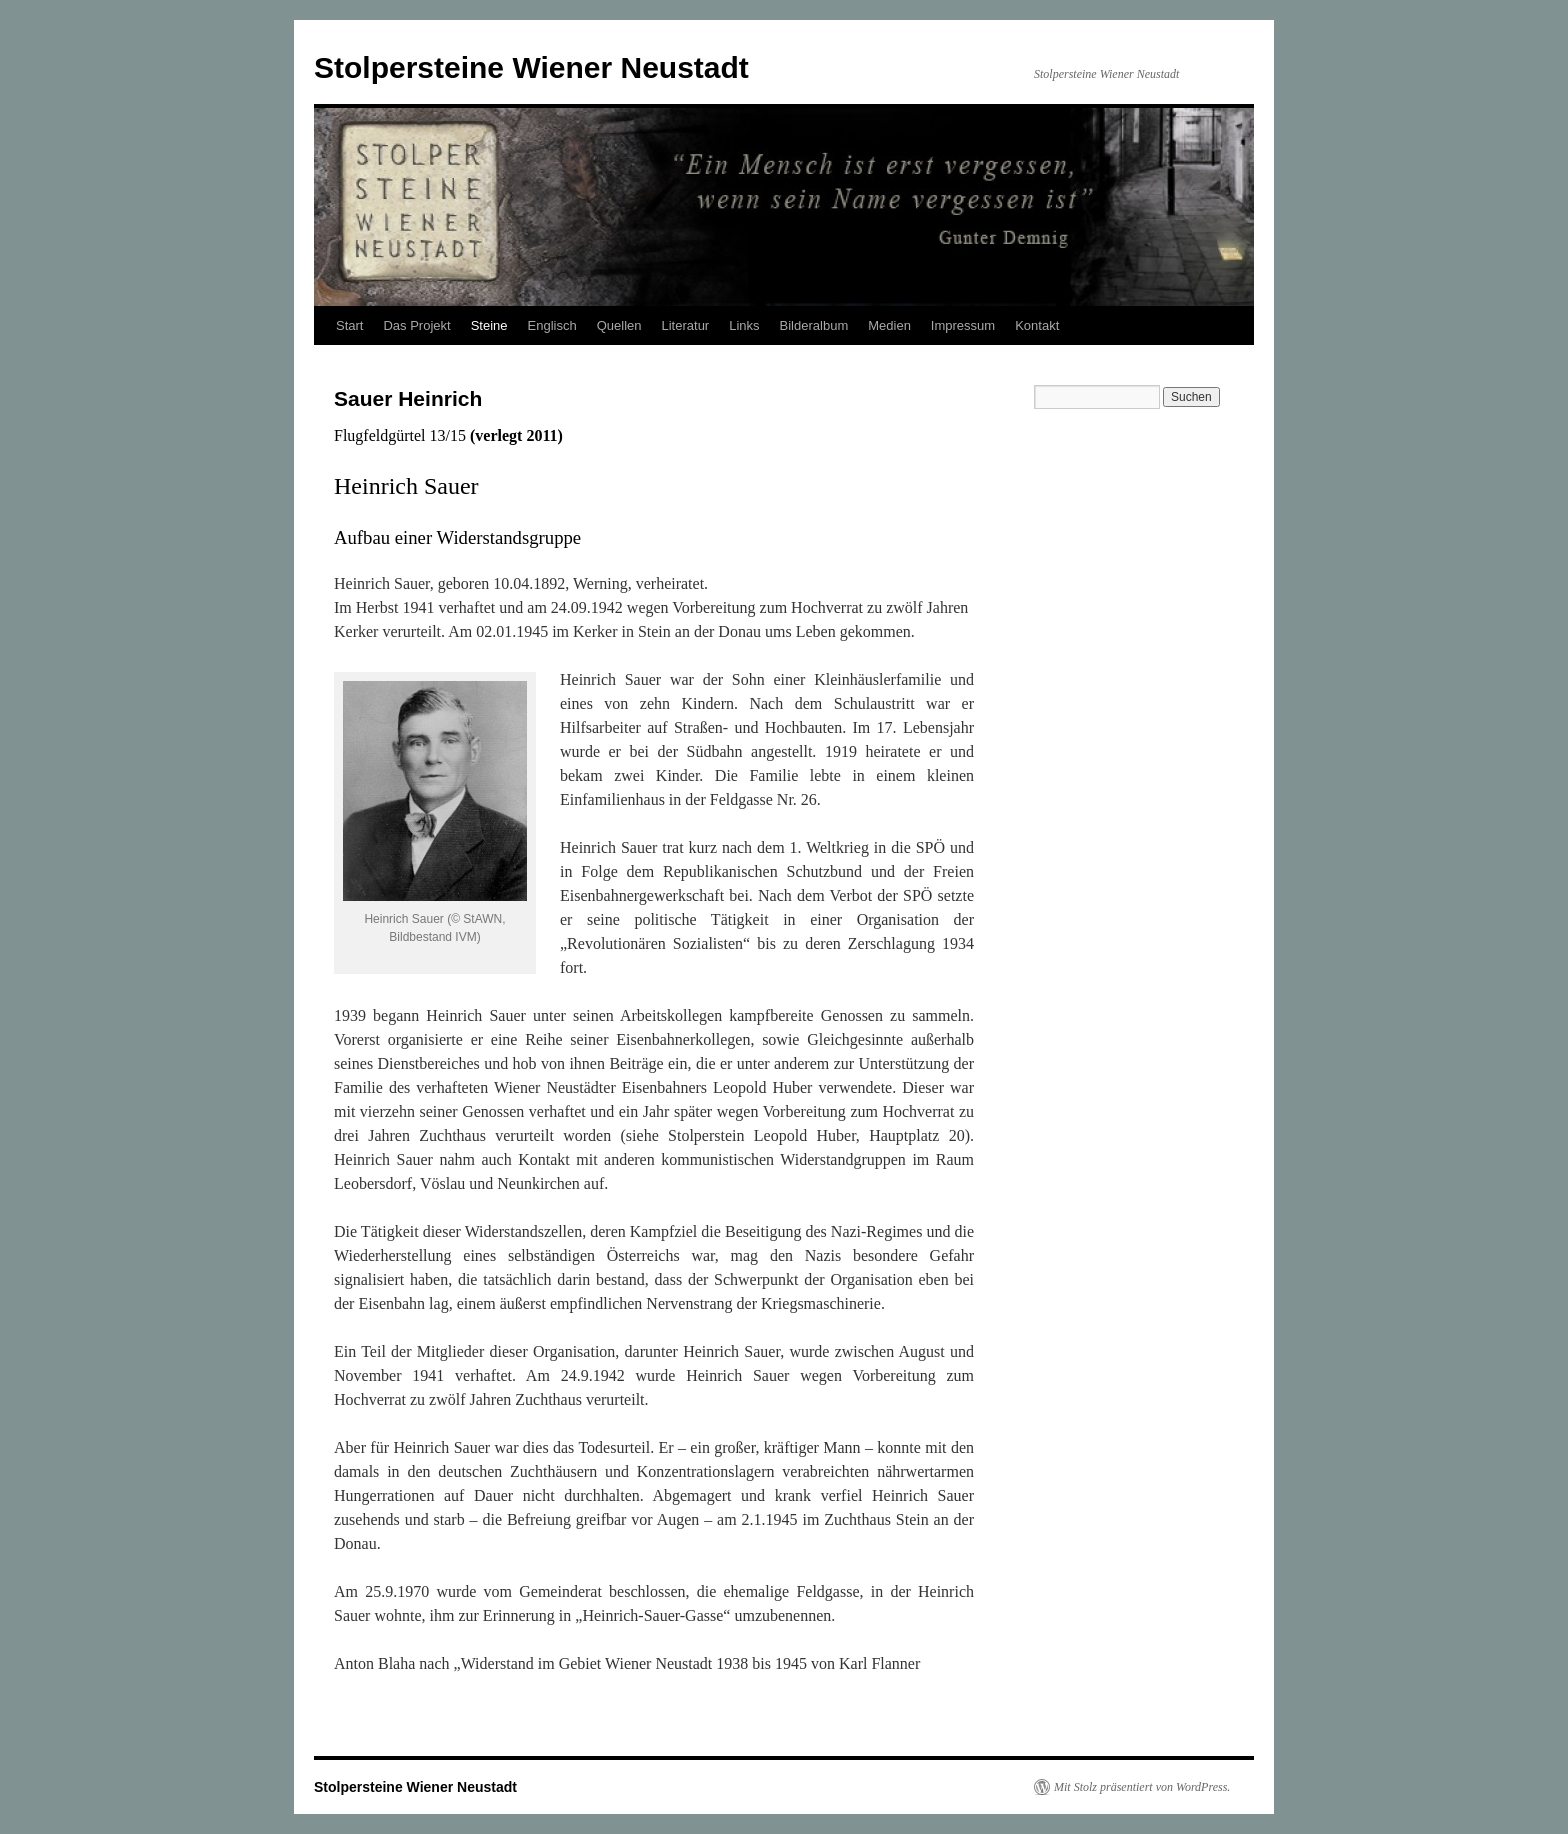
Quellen (619, 325)
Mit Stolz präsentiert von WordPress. (1142, 1787)
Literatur (686, 325)
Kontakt (1037, 325)
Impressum (963, 325)
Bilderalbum (814, 325)
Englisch (552, 325)
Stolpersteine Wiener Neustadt (531, 67)
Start (349, 325)
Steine (489, 325)
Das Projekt (416, 325)
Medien (889, 325)
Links (744, 325)
